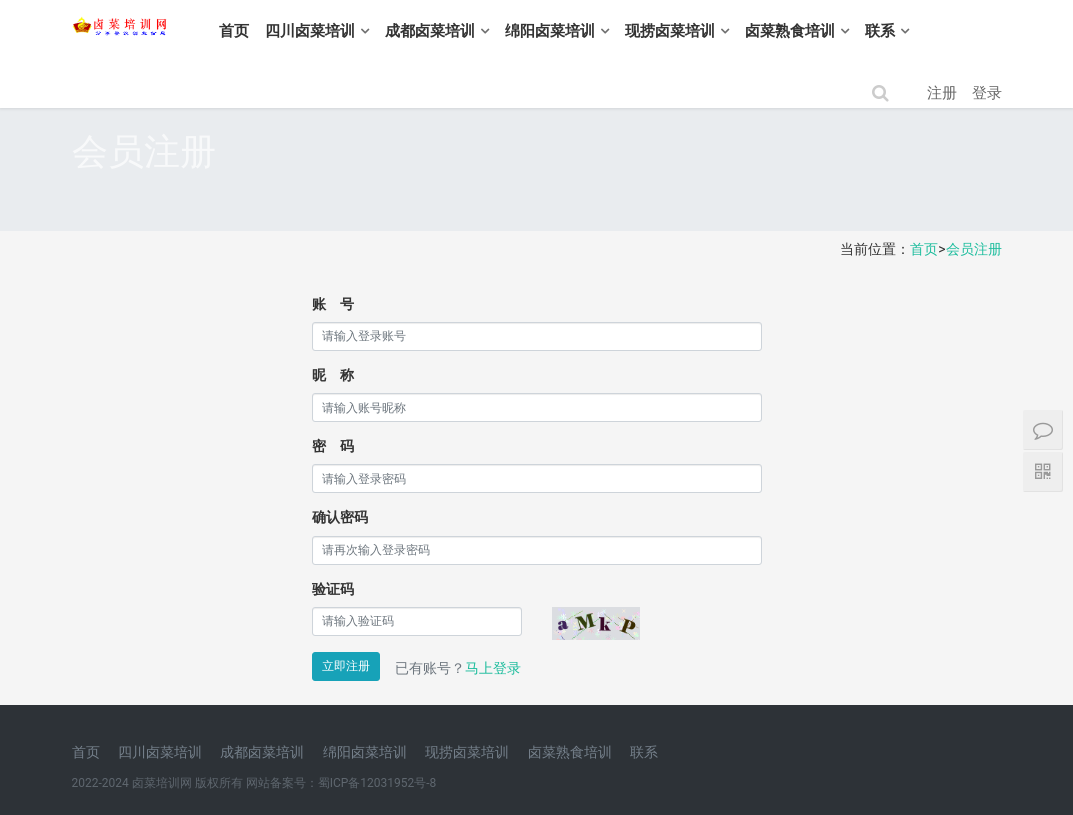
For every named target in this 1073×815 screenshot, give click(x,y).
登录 (987, 93)
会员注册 (974, 249)
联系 (935, 31)
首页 (289, 31)
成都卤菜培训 (485, 31)
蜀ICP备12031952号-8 (377, 783)
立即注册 (346, 666)
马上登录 (493, 668)
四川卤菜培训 (365, 31)
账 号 (333, 304)
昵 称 (333, 375)
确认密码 (340, 517)
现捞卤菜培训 (725, 31)
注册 (942, 93)
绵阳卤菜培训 (605, 31)
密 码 (333, 446)
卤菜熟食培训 (845, 31)
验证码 (333, 589)
